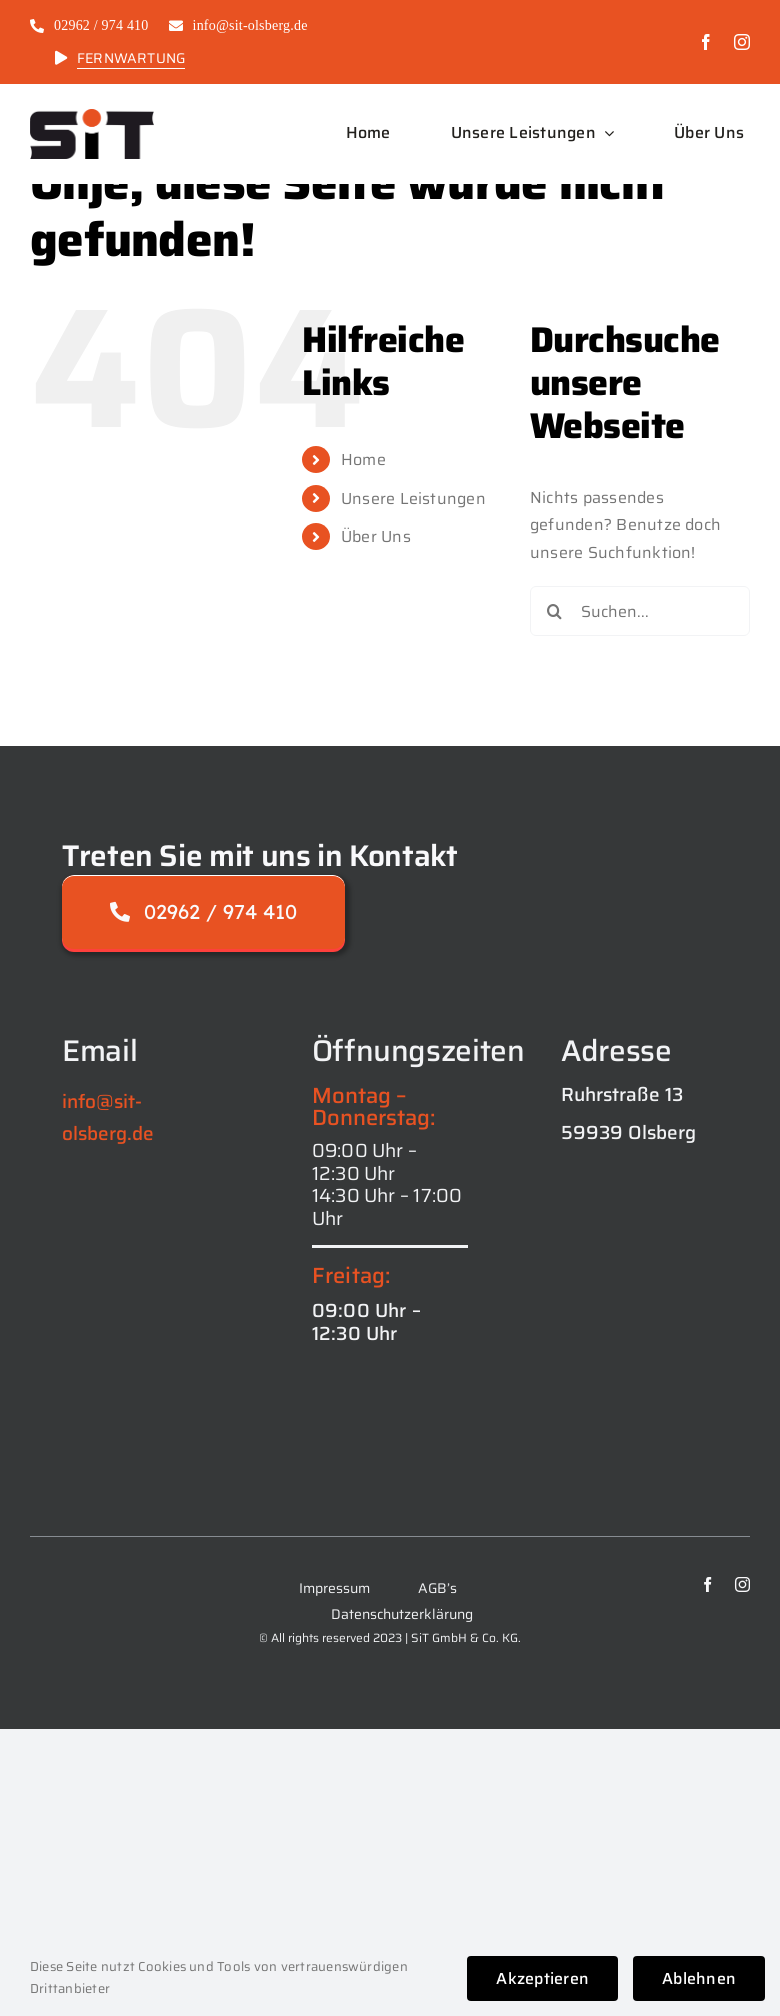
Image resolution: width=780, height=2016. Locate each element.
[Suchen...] (640, 611)
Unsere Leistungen (413, 498)
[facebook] (706, 42)
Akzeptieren (542, 1978)
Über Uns (376, 536)
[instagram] (742, 42)
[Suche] (555, 611)
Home (363, 459)
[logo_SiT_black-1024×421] (92, 116)
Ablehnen (699, 1978)
